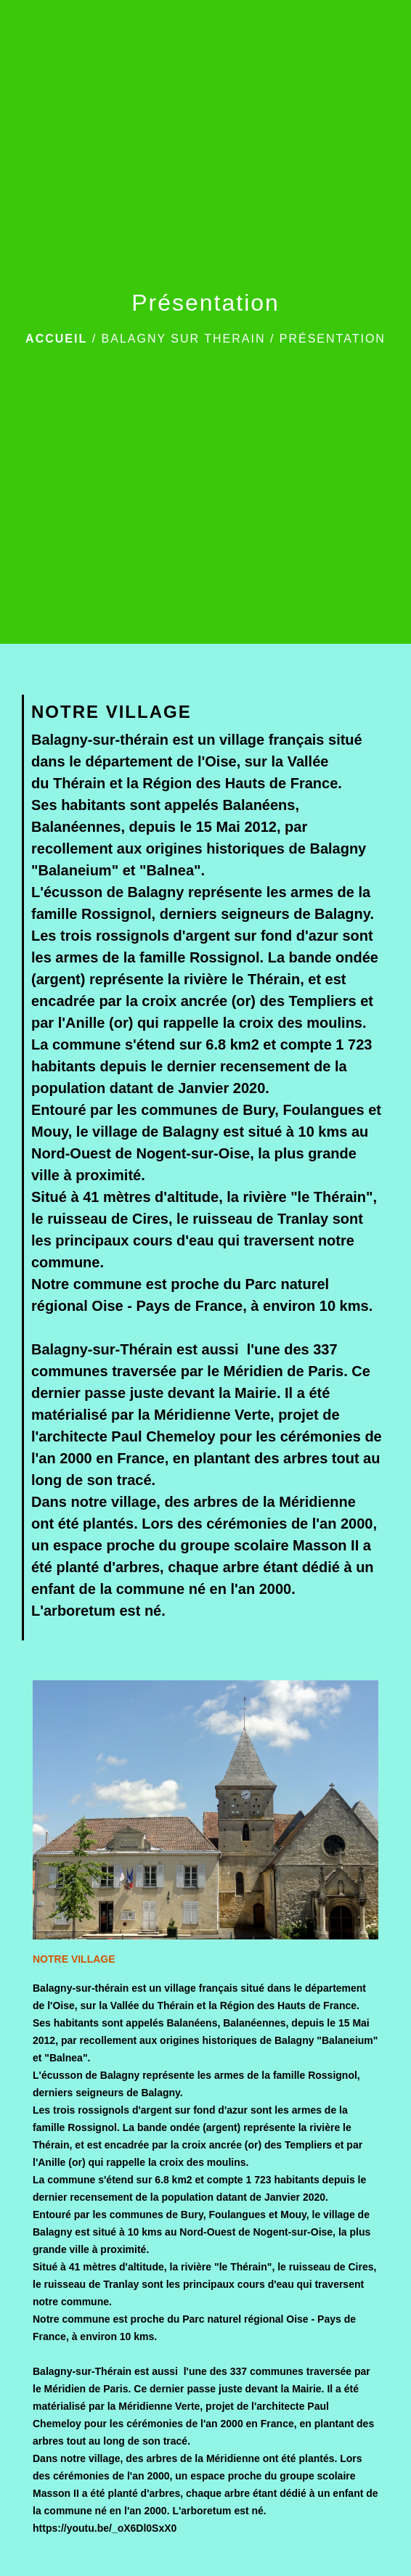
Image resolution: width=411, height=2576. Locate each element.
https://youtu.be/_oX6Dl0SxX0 (104, 2528)
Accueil (56, 338)
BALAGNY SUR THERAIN (184, 338)
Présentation (333, 338)
